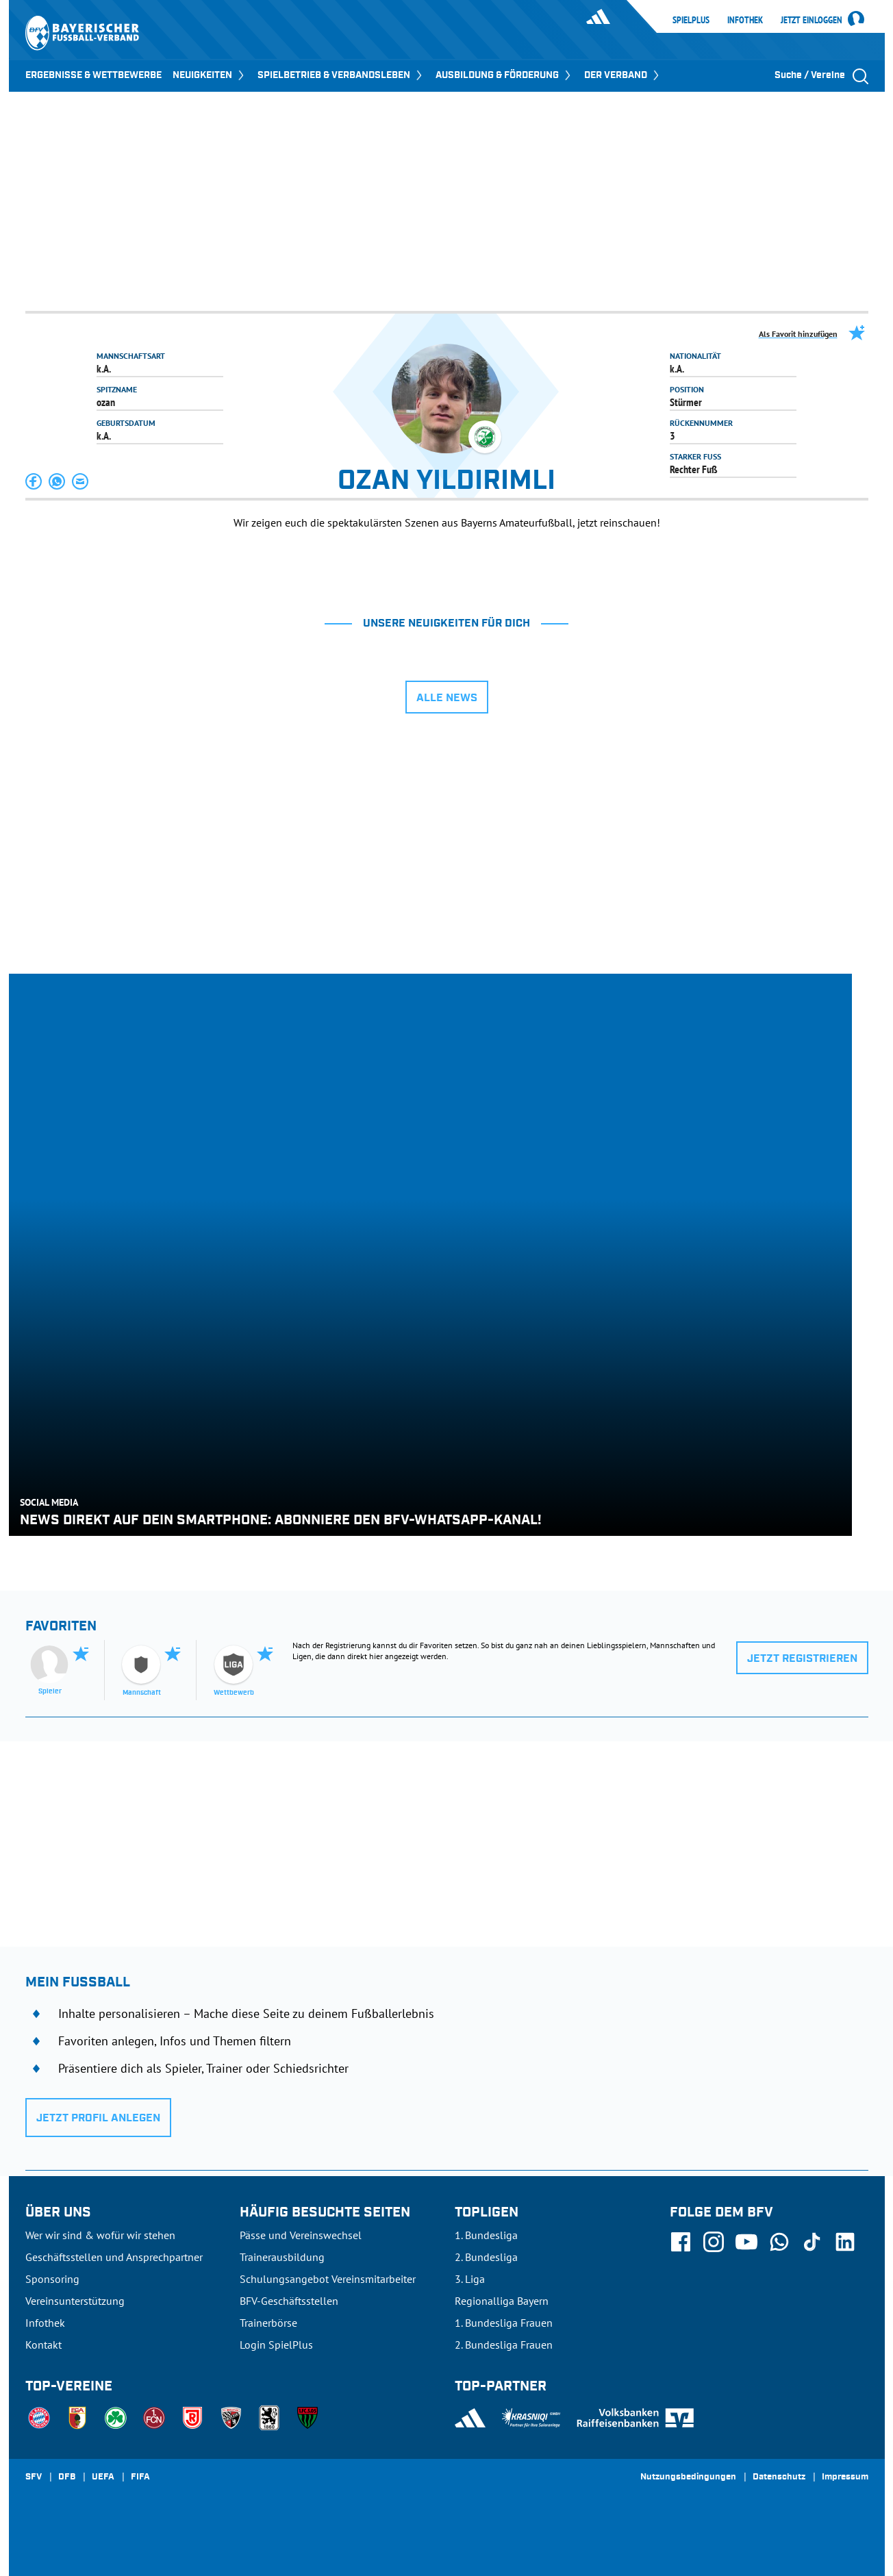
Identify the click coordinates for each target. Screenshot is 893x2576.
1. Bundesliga (486, 2235)
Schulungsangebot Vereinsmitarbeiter (328, 2279)
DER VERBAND (623, 75)
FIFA (140, 2477)
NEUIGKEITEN (210, 75)
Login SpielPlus (276, 2344)
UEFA (103, 2477)
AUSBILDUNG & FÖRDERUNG (504, 75)
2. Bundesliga (486, 2257)
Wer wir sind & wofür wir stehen (100, 2235)
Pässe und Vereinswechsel (301, 2235)
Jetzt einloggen (811, 20)
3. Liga (470, 2279)
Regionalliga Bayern (502, 2301)
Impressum (845, 2477)
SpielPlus (690, 20)
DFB (66, 2477)
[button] (34, 481)
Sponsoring (52, 2279)
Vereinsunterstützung (75, 2301)
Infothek (745, 20)
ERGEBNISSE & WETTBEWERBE (93, 75)
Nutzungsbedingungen (688, 2477)
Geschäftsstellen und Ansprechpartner (114, 2257)
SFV (33, 2477)
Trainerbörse (268, 2322)
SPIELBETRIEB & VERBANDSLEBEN (341, 75)
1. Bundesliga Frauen (504, 2322)
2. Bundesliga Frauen (504, 2344)
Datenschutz (779, 2477)
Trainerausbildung (282, 2257)
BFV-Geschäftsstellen (289, 2301)
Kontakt (43, 2344)
